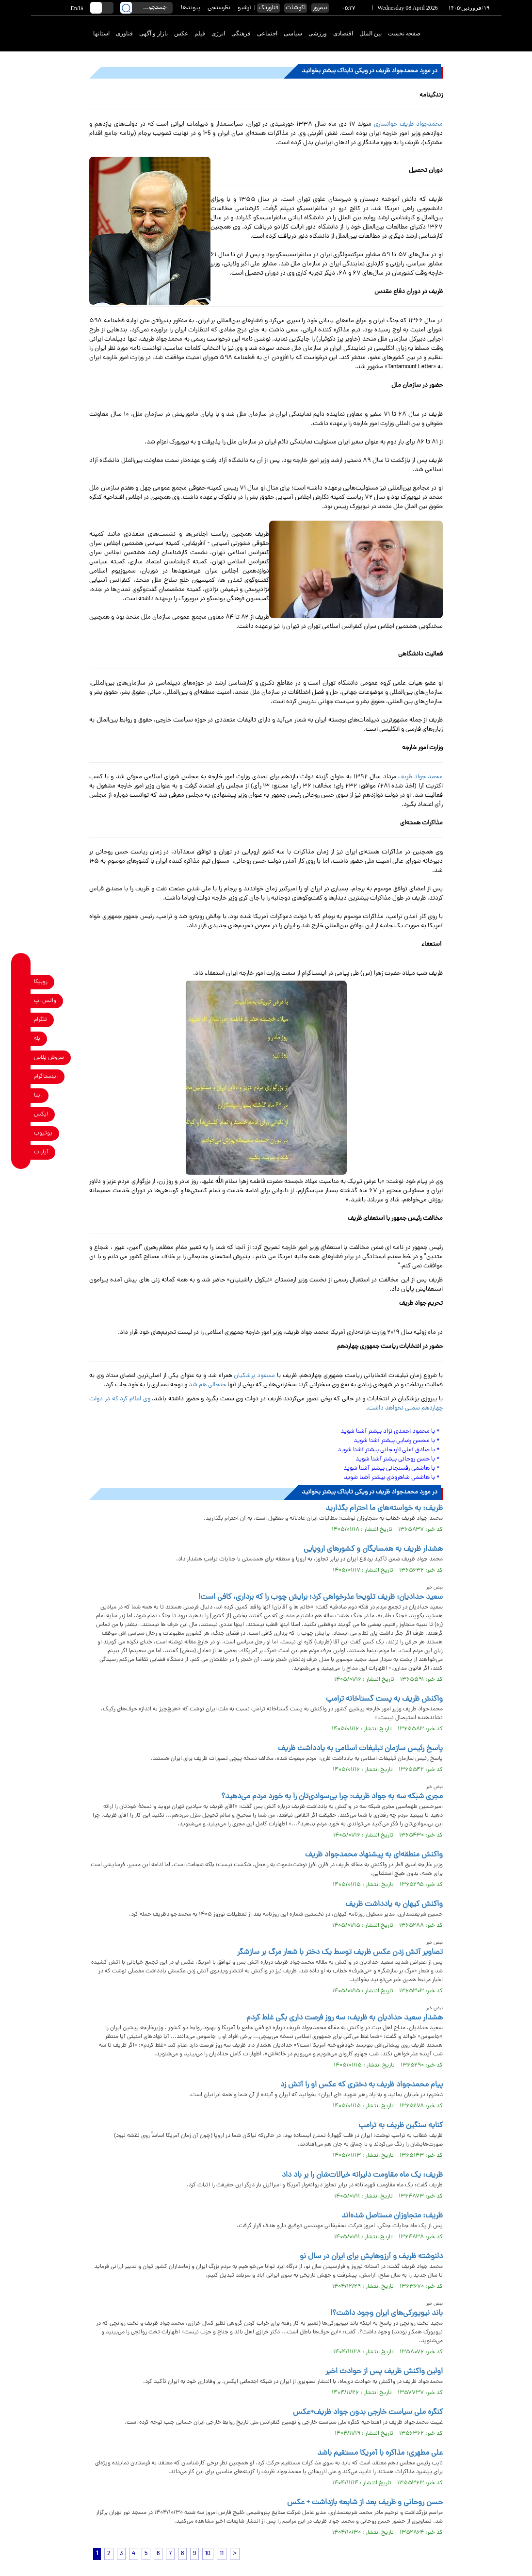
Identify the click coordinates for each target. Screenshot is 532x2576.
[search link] (126, 8)
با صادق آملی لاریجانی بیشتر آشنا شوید (386, 1450)
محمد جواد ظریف (420, 777)
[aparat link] (21, 1152)
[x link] (21, 1114)
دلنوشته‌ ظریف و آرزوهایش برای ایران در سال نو (371, 2257)
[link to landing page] (466, 33)
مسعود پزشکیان (254, 1375)
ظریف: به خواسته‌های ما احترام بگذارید (384, 1508)
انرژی (218, 33)
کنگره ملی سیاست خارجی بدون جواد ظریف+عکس (368, 2412)
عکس (181, 33)
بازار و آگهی (153, 33)
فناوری (124, 33)
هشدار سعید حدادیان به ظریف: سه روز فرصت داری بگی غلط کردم (344, 2018)
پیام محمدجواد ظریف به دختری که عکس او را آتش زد (361, 2085)
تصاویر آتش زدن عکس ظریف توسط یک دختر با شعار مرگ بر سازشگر (340, 1952)
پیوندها (190, 8)
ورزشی (317, 33)
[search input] (146, 8)
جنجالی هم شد (207, 1385)
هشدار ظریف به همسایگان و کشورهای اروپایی (373, 1549)
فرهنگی (241, 33)
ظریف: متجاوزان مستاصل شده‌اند (392, 2216)
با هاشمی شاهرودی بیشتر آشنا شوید (389, 1477)
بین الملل (370, 33)
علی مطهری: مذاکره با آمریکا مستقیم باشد (380, 2453)
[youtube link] (21, 1133)
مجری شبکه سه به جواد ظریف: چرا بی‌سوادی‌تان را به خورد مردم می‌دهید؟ (332, 1797)
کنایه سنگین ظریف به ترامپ (400, 2126)
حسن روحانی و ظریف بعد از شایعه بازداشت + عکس (365, 2503)
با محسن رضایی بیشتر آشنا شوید (394, 1440)
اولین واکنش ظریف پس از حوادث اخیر (384, 2372)
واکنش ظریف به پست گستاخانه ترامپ (384, 1699)
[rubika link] (21, 982)
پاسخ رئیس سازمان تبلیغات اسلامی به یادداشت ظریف (360, 1749)
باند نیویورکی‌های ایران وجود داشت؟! (386, 2313)
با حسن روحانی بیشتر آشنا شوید (395, 1459)
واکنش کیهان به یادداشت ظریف (394, 1904)
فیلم (199, 33)
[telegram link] (21, 1020)
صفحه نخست (404, 33)
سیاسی (293, 33)
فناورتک (268, 8)
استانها (101, 33)
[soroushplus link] (21, 1057)
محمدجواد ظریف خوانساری (408, 124)
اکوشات (296, 8)
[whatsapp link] (21, 1001)
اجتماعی (267, 33)
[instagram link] (21, 1076)
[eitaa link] (21, 1095)
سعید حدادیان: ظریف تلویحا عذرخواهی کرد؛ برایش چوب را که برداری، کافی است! (320, 1597)
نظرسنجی (219, 8)
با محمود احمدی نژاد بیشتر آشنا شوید (388, 1431)
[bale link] (21, 1039)
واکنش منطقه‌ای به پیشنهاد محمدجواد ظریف (374, 1855)
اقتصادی (343, 33)
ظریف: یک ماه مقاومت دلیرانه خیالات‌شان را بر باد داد (362, 2175)
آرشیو (244, 8)
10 (207, 2554)
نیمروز (320, 8)
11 (222, 2554)
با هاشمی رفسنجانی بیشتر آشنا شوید (389, 1468)
